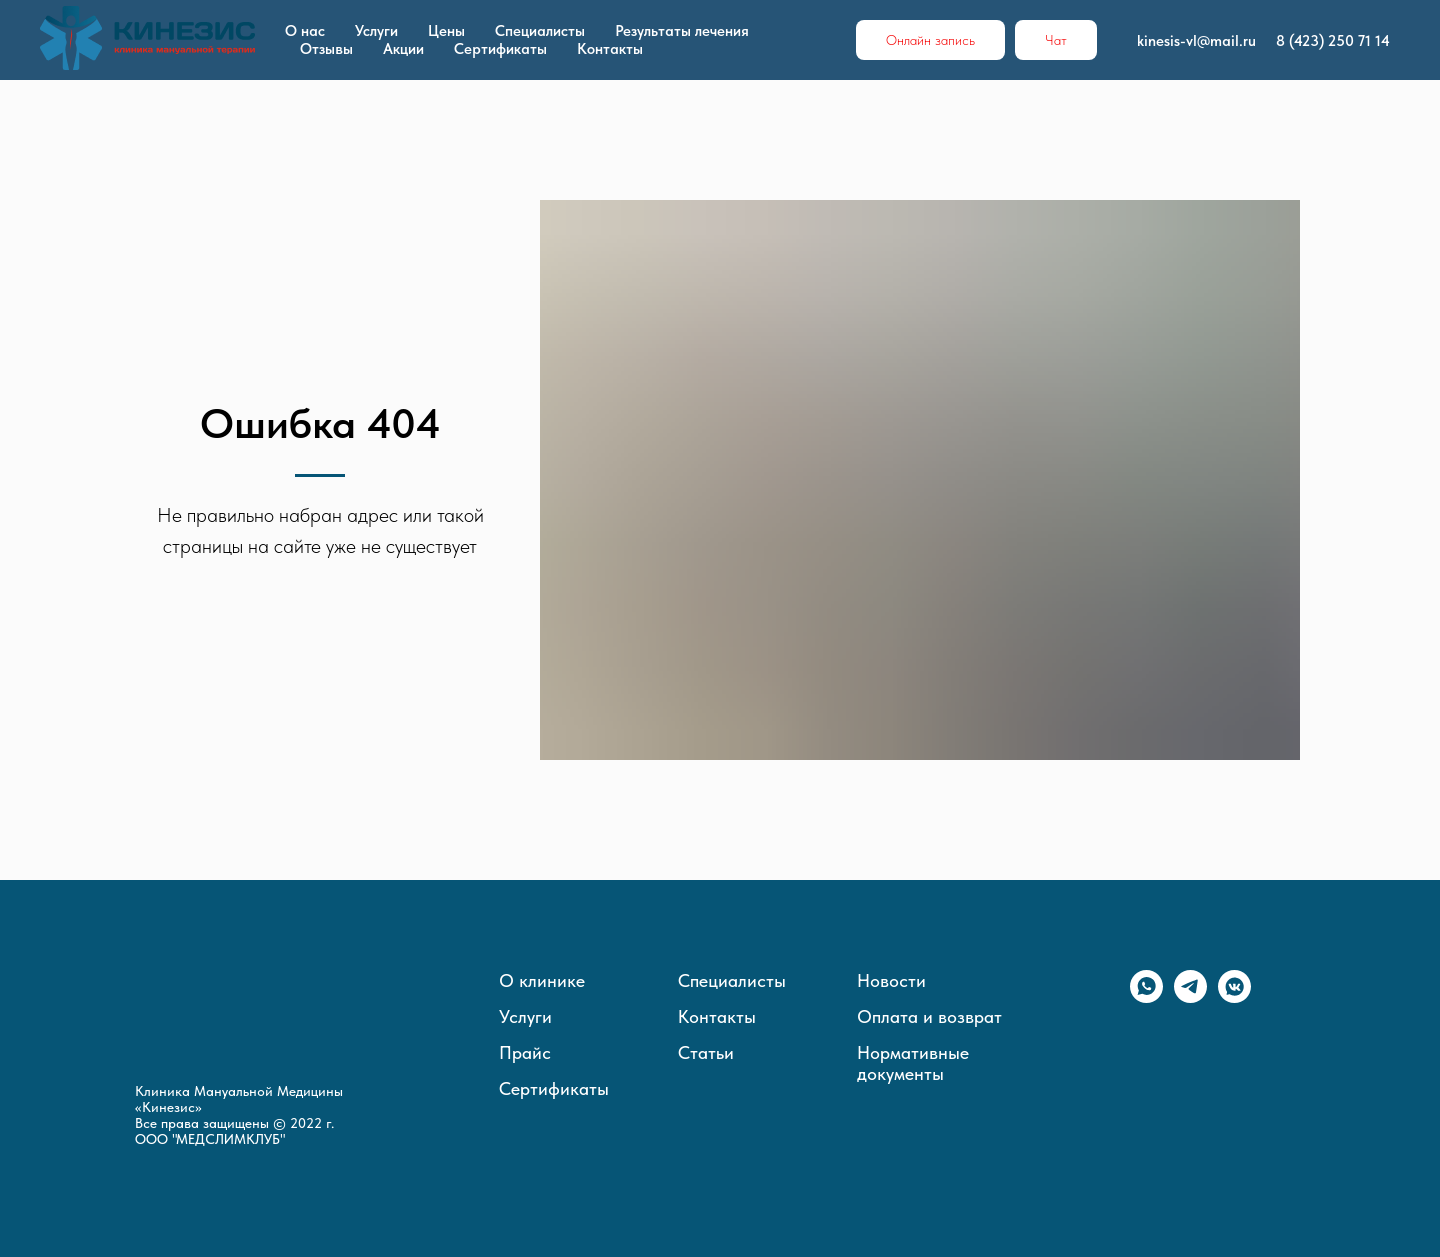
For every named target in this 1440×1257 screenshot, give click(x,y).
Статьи (706, 1052)
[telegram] (1190, 997)
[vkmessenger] (1234, 997)
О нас (305, 31)
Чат (1056, 40)
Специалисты (540, 31)
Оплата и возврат (929, 1016)
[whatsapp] (1146, 997)
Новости (891, 980)
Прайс (525, 1052)
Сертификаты (500, 49)
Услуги (376, 31)
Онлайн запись (930, 40)
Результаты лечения (682, 31)
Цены (446, 31)
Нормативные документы (913, 1063)
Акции (403, 49)
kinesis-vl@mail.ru (1196, 41)
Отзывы (326, 49)
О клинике (542, 980)
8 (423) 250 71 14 (1333, 41)
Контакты (610, 49)
